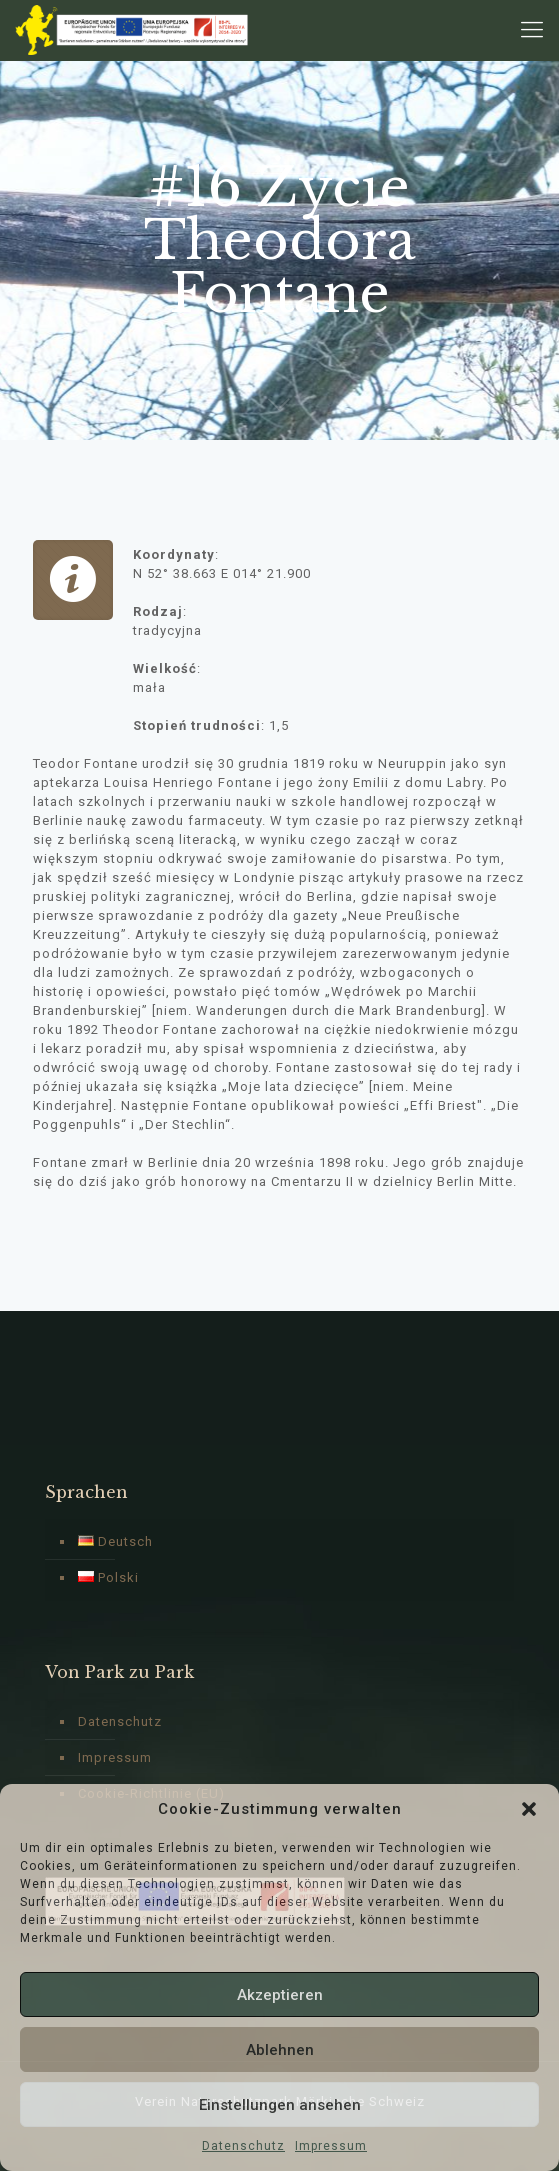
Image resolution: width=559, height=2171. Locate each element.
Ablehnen (280, 2050)
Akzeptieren (280, 1995)
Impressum (331, 2146)
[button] (529, 1809)
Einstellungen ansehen (280, 2105)
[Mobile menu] (532, 30)
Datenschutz (243, 2146)
